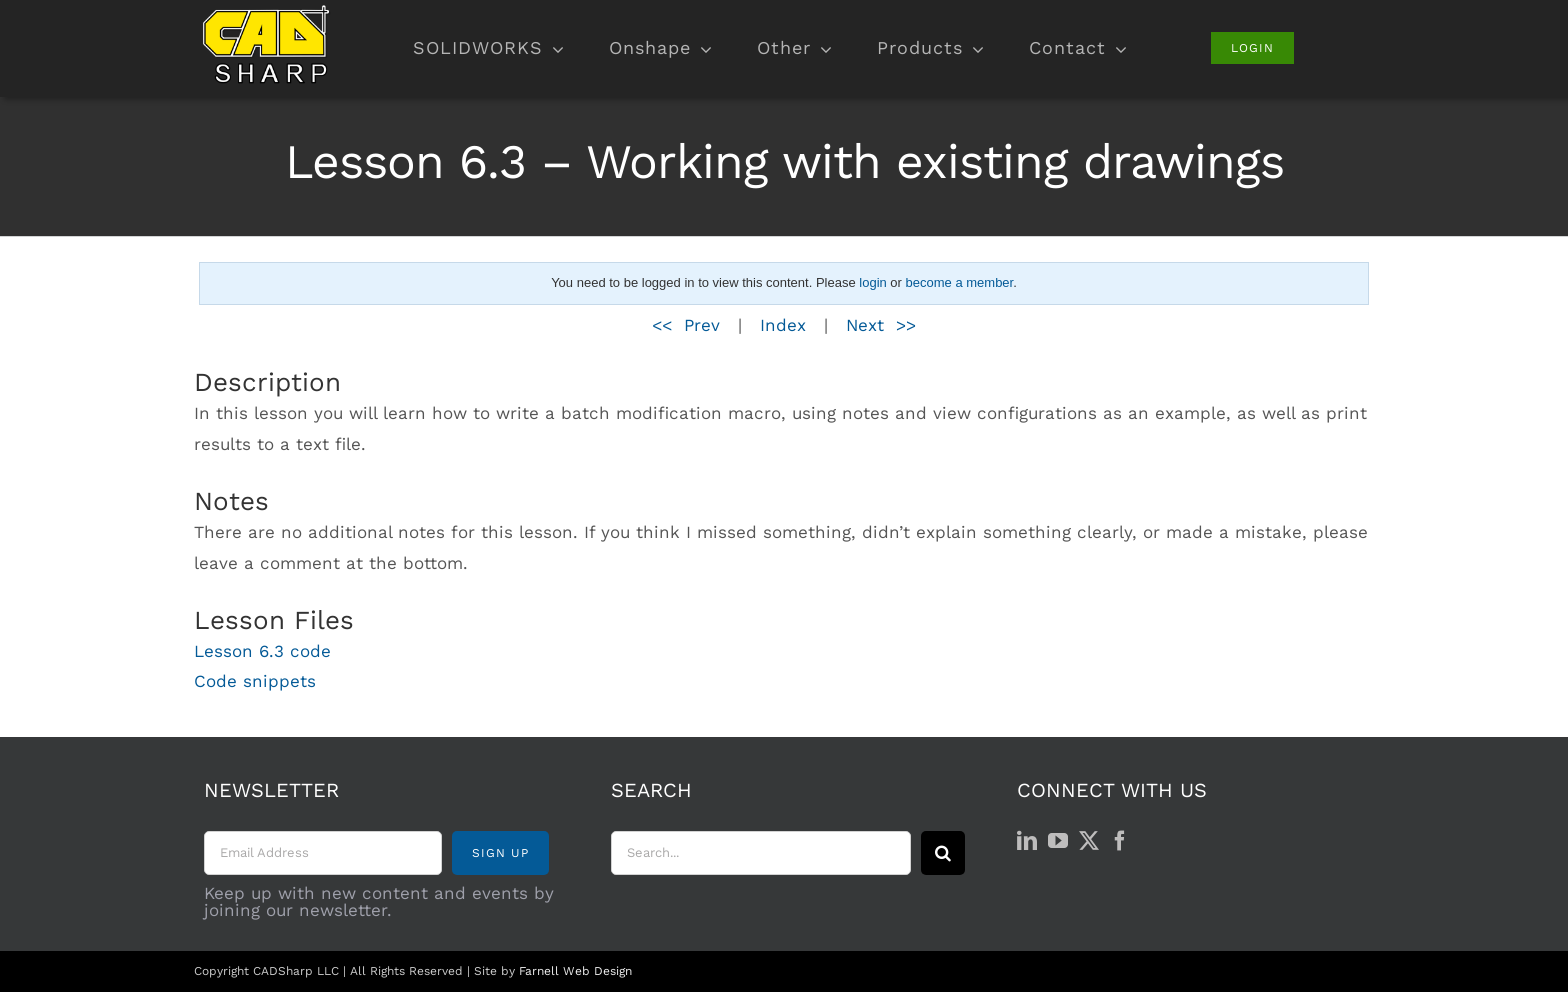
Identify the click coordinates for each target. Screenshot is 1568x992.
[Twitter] (1089, 841)
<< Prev (686, 325)
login (872, 282)
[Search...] (761, 853)
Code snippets (255, 681)
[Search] (943, 853)
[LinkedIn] (1027, 841)
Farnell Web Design (575, 971)
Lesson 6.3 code (262, 651)
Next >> (881, 325)
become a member (960, 282)
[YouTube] (1058, 841)
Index (783, 325)
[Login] (1252, 48)
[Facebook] (1120, 841)
